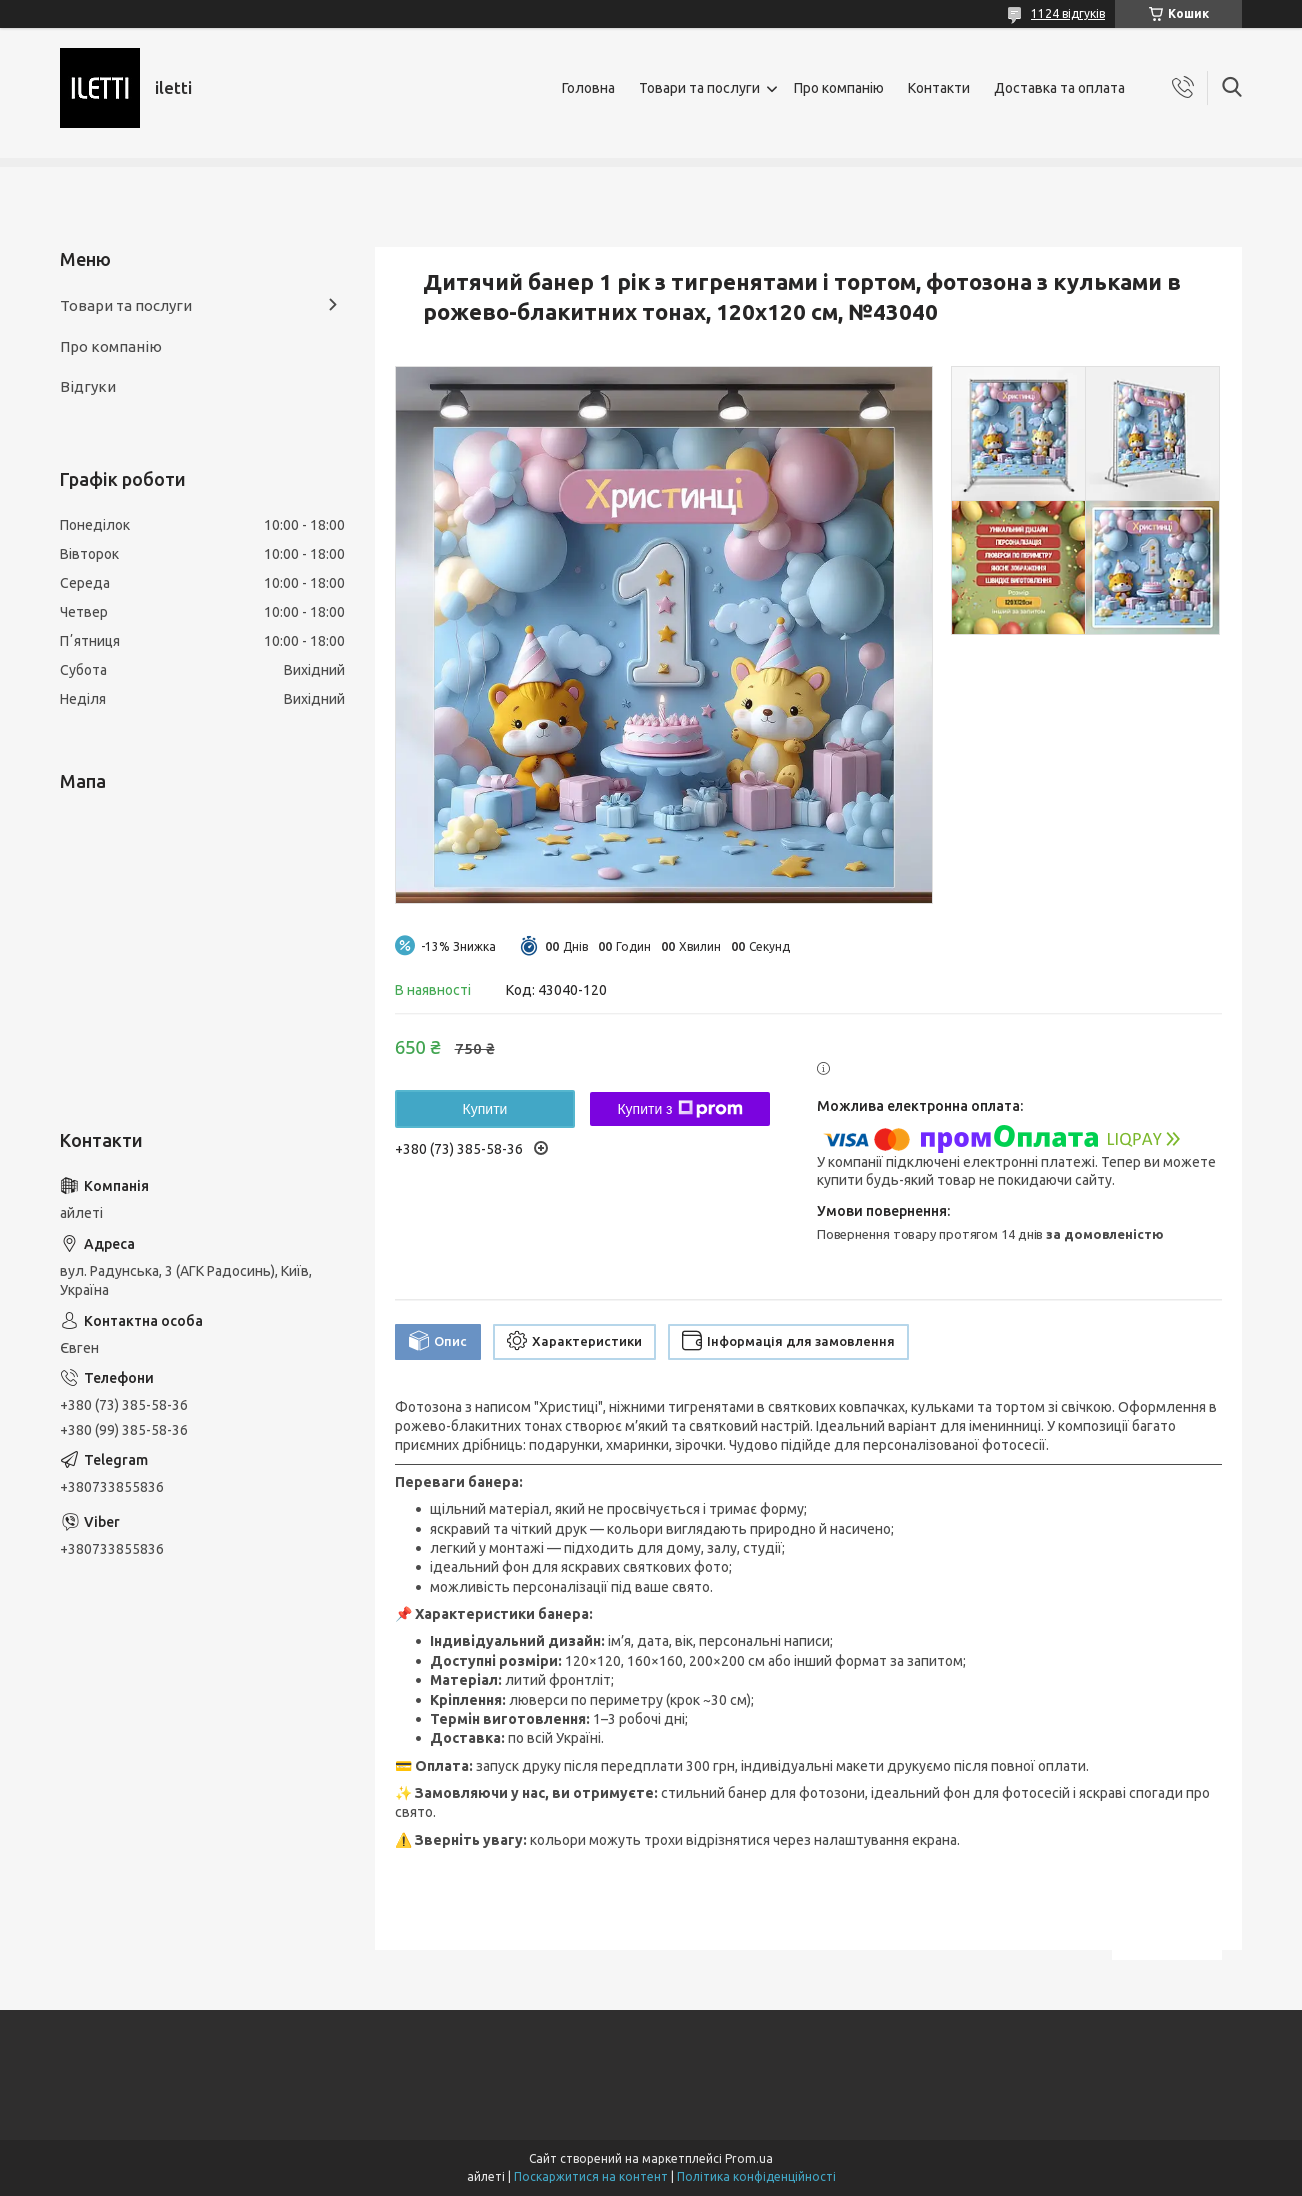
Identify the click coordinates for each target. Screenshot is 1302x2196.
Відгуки (88, 386)
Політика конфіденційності (756, 2176)
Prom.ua (749, 2158)
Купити (485, 1109)
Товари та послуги (699, 88)
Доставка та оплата (1059, 88)
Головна (588, 88)
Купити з (679, 1109)
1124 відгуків (1068, 13)
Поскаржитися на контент (591, 2176)
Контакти (939, 88)
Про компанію (839, 88)
